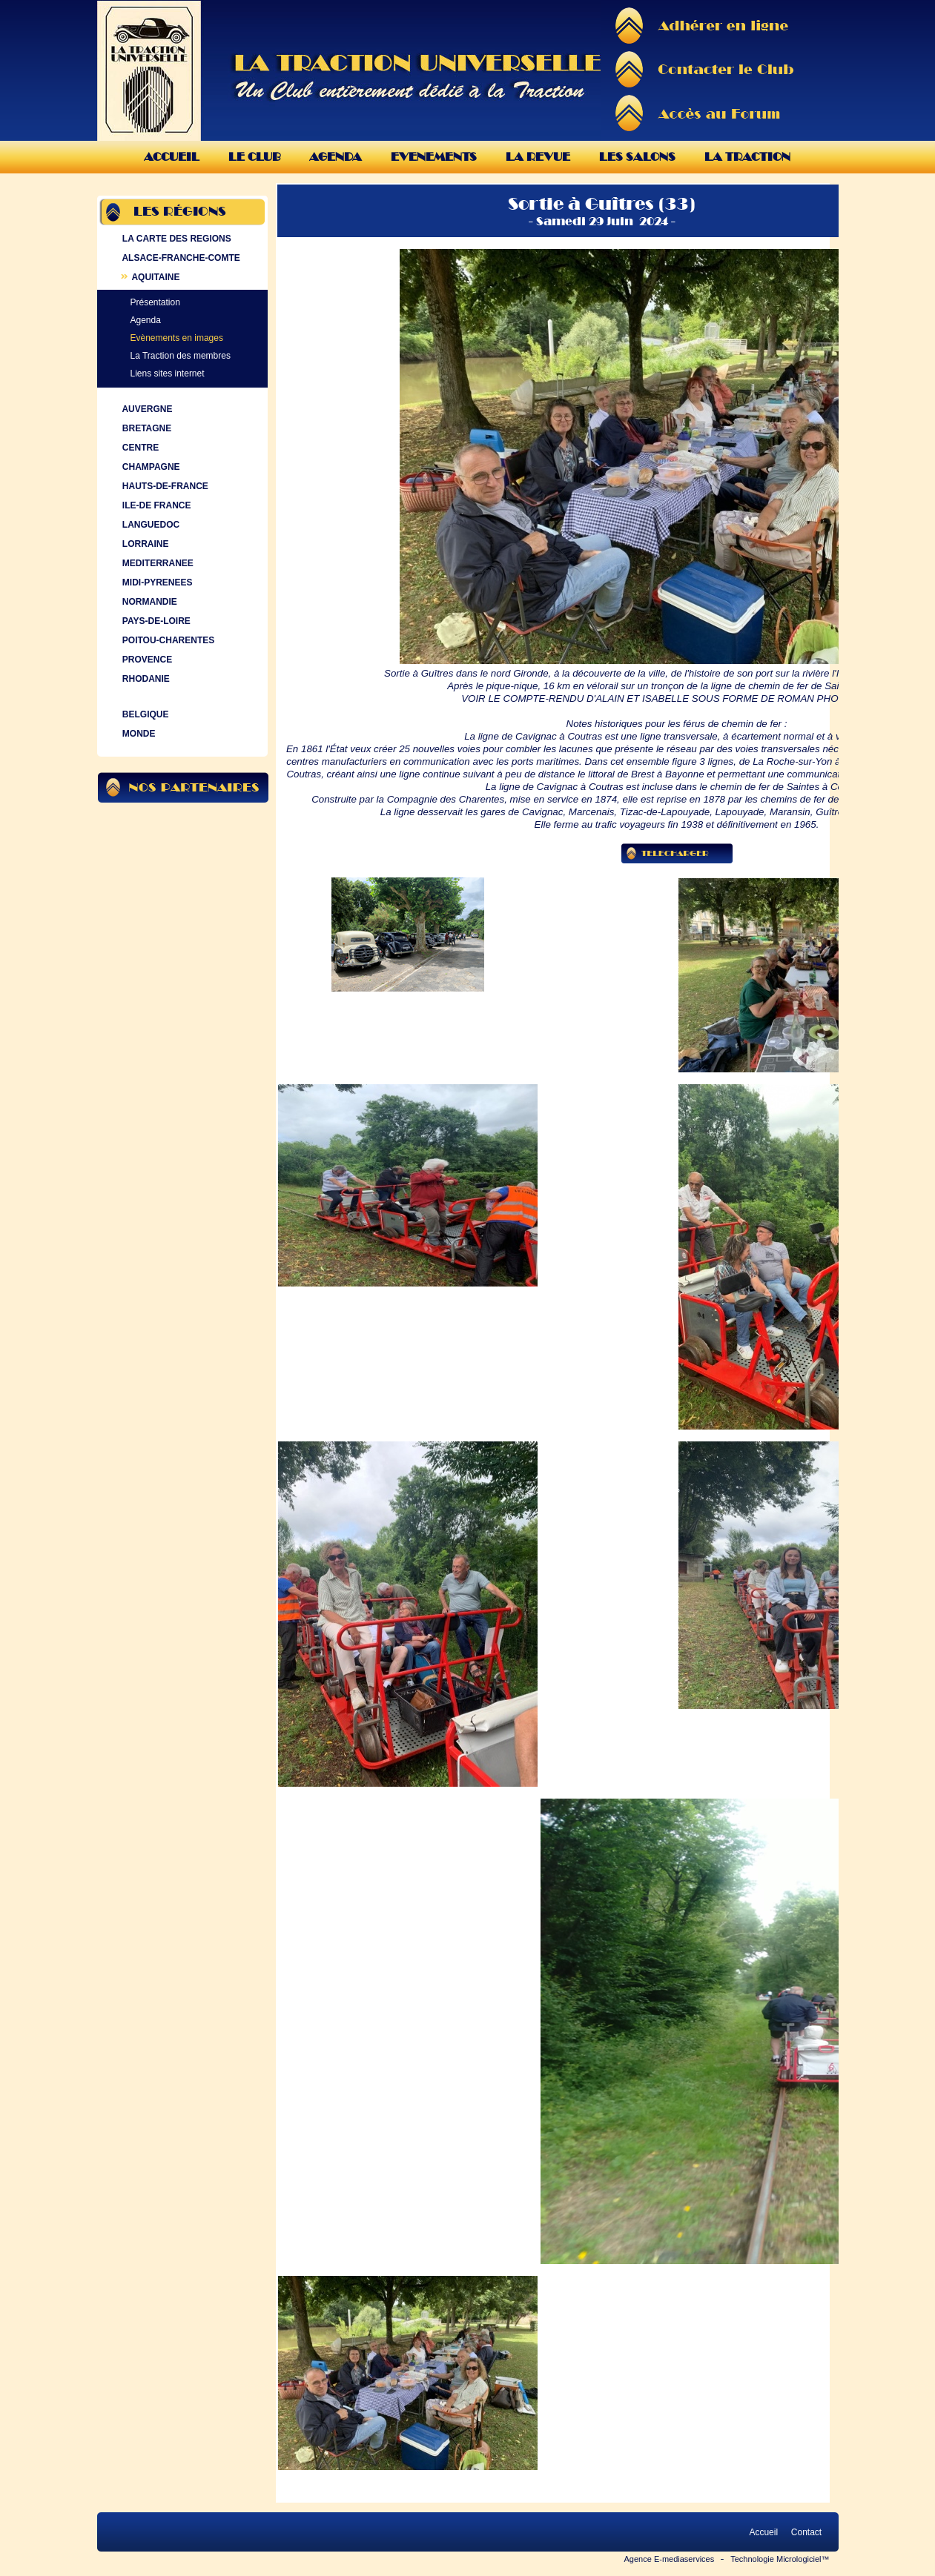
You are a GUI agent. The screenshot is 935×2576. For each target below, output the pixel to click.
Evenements (434, 157)
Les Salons (637, 157)
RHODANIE (144, 679)
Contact (806, 2532)
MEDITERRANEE (156, 563)
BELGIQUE (144, 714)
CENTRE (139, 447)
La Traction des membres (180, 356)
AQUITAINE (149, 277)
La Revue (538, 157)
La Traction (747, 157)
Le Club (254, 157)
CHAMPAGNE (149, 467)
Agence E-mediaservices (669, 2559)
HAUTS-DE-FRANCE (163, 486)
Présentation (155, 302)
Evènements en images (176, 338)
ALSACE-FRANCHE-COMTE (179, 258)
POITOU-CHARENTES (167, 640)
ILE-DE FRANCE (155, 505)
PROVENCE (146, 659)
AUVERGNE (146, 409)
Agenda (335, 157)
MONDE (137, 733)
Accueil (171, 157)
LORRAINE (144, 544)
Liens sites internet (167, 373)
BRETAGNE (145, 428)
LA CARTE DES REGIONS (175, 238)
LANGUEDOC (149, 524)
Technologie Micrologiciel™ (779, 2559)
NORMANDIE (148, 602)
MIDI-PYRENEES (156, 582)
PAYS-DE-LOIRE (155, 621)
